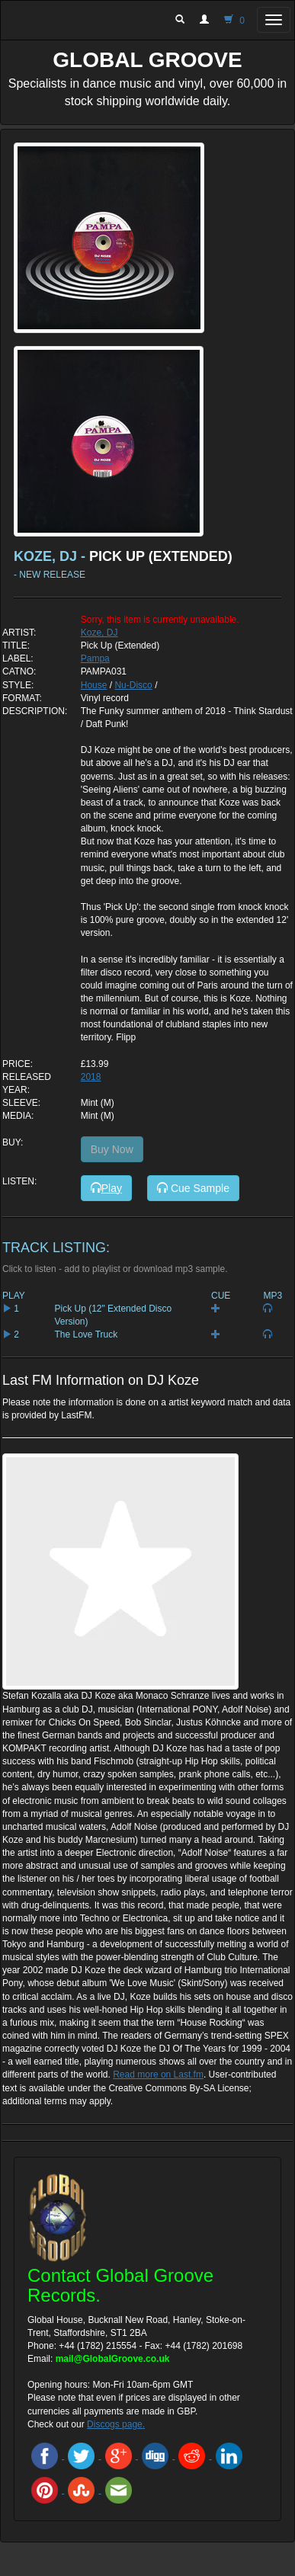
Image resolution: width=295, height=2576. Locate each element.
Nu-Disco (133, 685)
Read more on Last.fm (158, 2074)
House (94, 685)
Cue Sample (193, 1188)
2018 (91, 1077)
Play (106, 1188)
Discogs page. (116, 2424)
